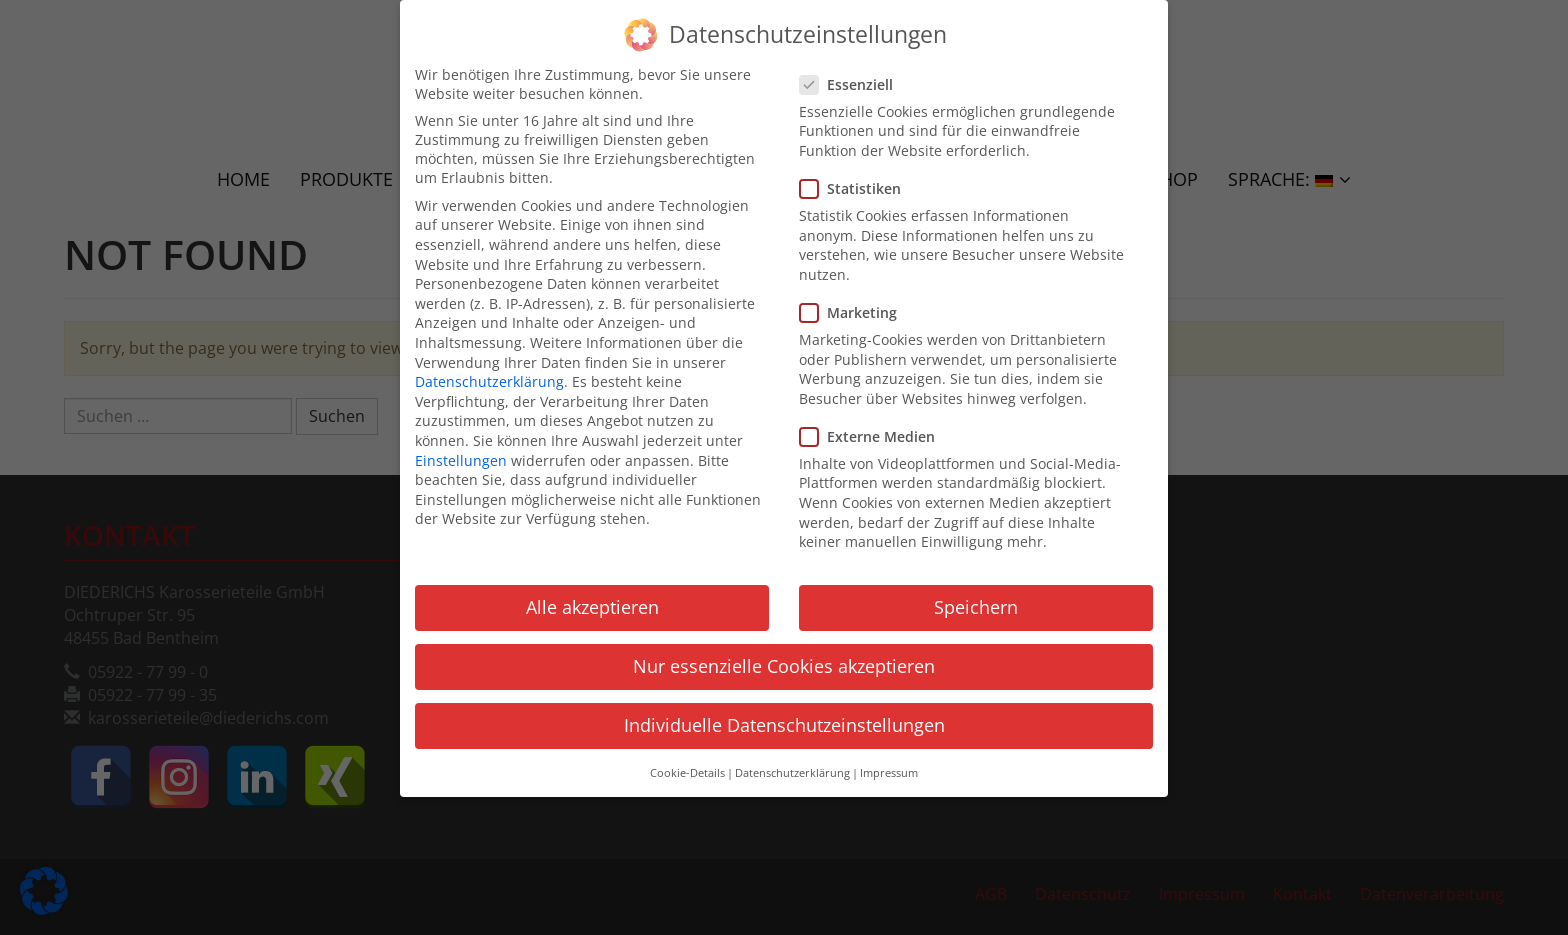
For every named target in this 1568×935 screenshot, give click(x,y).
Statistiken (856, 178)
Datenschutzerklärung (489, 371)
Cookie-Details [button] (687, 762)
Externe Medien (873, 425)
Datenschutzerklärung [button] (792, 762)
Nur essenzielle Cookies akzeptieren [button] (784, 656)
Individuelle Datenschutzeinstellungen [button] (784, 715)
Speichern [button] (976, 596)
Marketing (854, 301)
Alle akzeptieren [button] (592, 596)
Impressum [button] (889, 762)
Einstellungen (461, 449)
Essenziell (852, 73)
